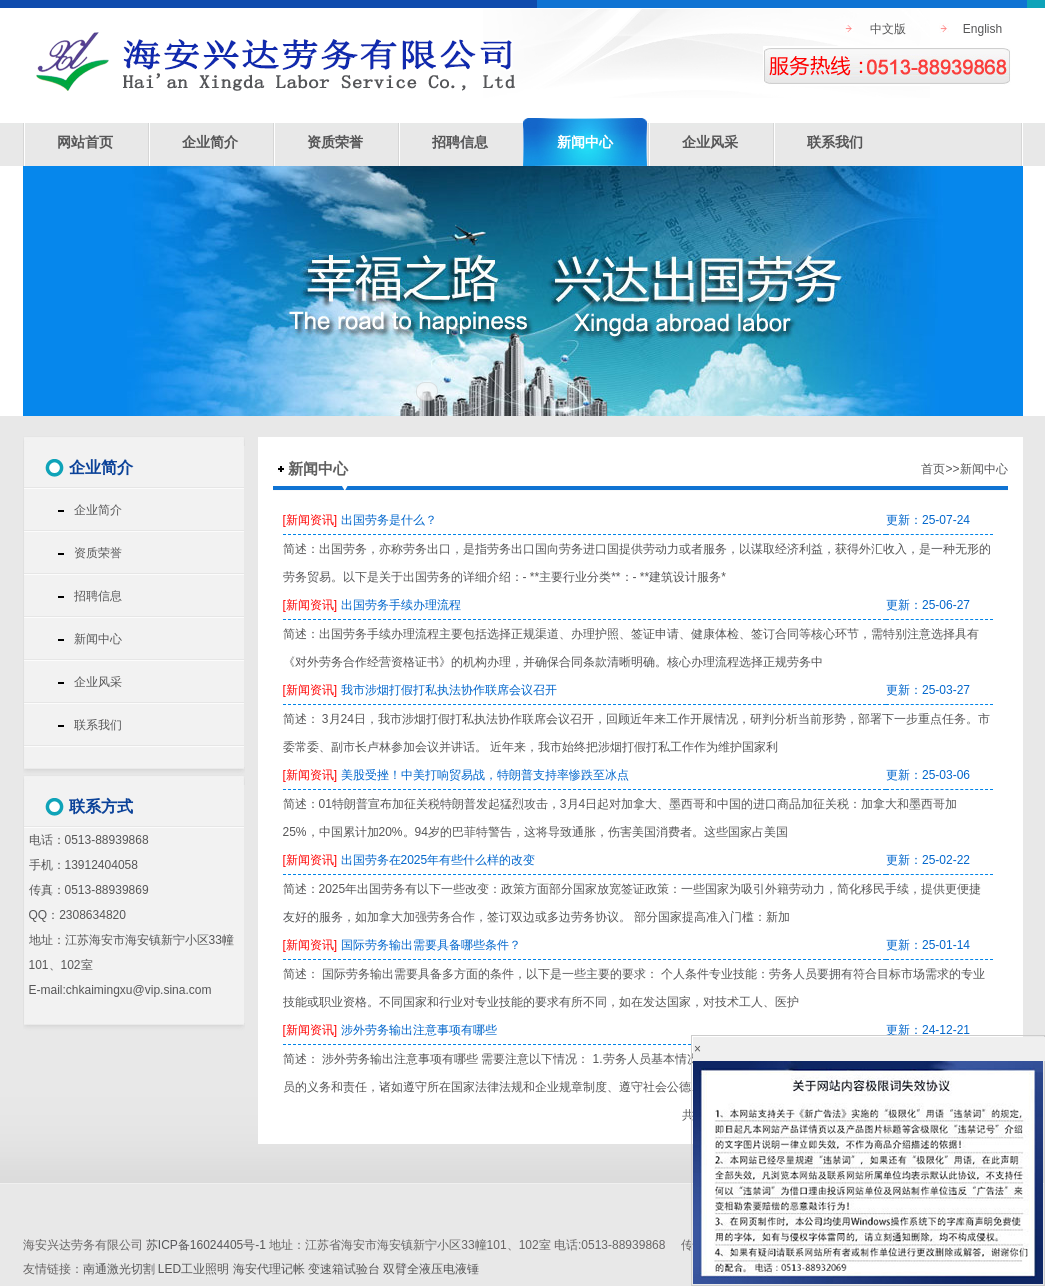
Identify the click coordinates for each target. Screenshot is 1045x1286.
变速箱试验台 (344, 1269)
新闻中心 (585, 142)
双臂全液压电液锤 (431, 1269)
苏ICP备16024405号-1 (206, 1245)
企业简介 (210, 142)
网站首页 (85, 142)
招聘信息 (460, 142)
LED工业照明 (193, 1269)
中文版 (888, 29)
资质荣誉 (335, 142)
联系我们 (835, 142)
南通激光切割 (119, 1269)
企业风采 (710, 142)
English (982, 29)
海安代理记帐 (269, 1269)
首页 (933, 469)
